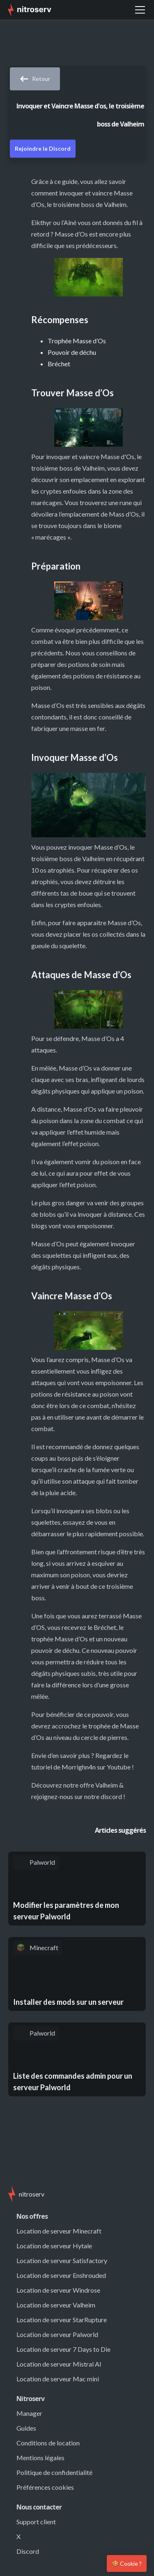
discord (111, 1796)
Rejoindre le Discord (43, 148)
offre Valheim (99, 1785)
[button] (140, 10)
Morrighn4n (79, 1767)
